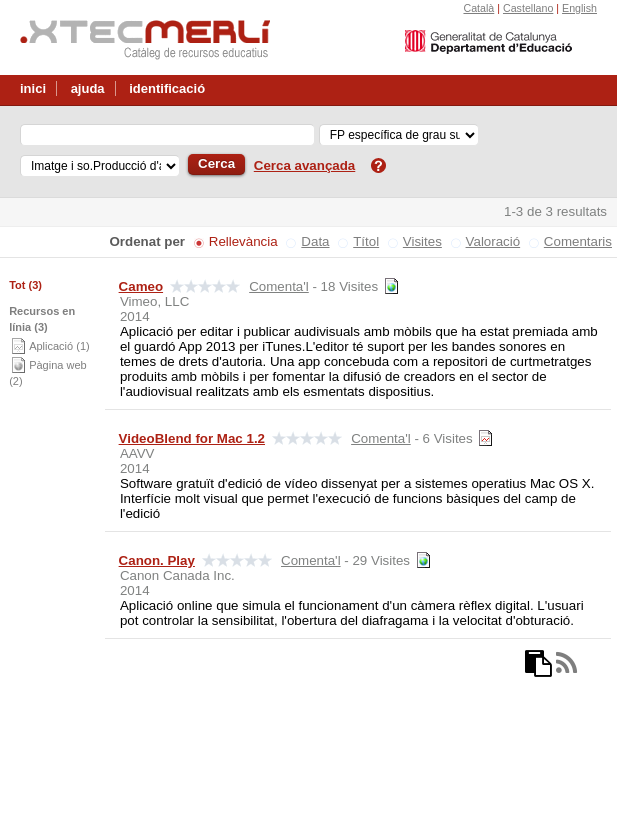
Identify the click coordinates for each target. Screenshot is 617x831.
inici (33, 88)
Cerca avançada (305, 165)
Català (478, 8)
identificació (167, 88)
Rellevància (243, 241)
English (579, 8)
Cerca (216, 163)
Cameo (141, 286)
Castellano (528, 8)
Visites (422, 241)
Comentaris (578, 241)
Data (315, 241)
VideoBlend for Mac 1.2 (192, 438)
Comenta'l (279, 286)
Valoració (493, 241)
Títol (366, 241)
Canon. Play (157, 560)
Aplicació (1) (59, 346)
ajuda (88, 88)
